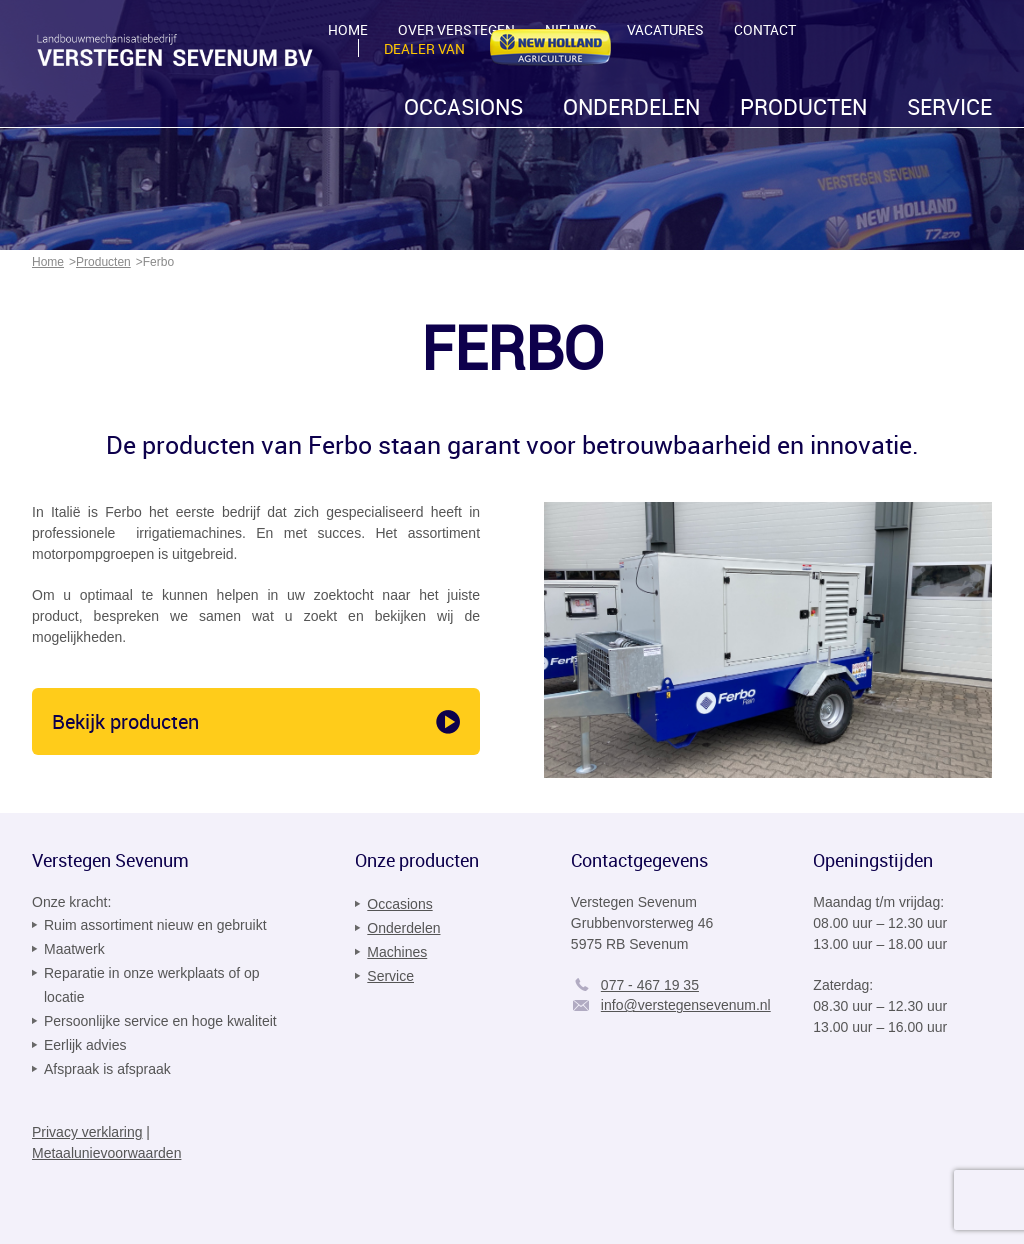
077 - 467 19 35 (650, 985)
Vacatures (665, 29)
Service (949, 106)
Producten (803, 106)
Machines (397, 952)
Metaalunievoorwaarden (106, 1153)
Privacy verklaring (87, 1132)
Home (348, 29)
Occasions (463, 106)
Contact (765, 29)
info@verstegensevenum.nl (686, 1005)
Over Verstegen (456, 29)
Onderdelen (631, 106)
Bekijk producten (125, 721)
